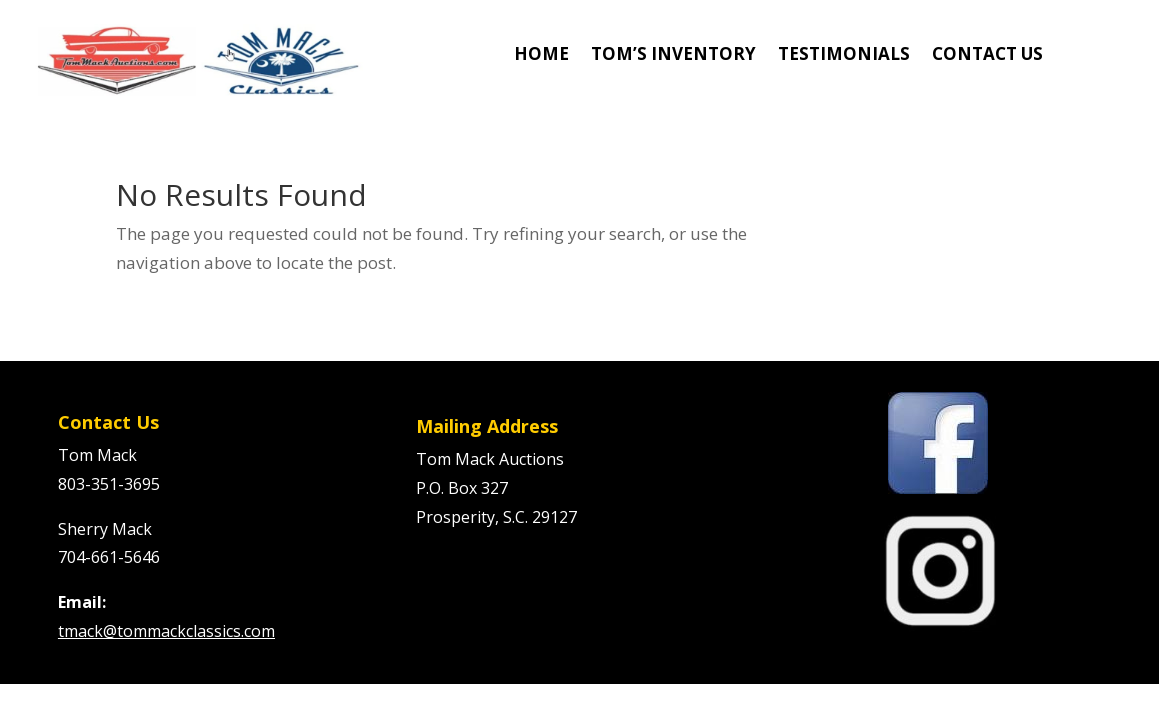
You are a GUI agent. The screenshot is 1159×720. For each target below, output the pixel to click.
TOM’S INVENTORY (673, 56)
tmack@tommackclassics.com (166, 631)
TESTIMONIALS (844, 56)
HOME (541, 56)
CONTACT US (987, 56)
